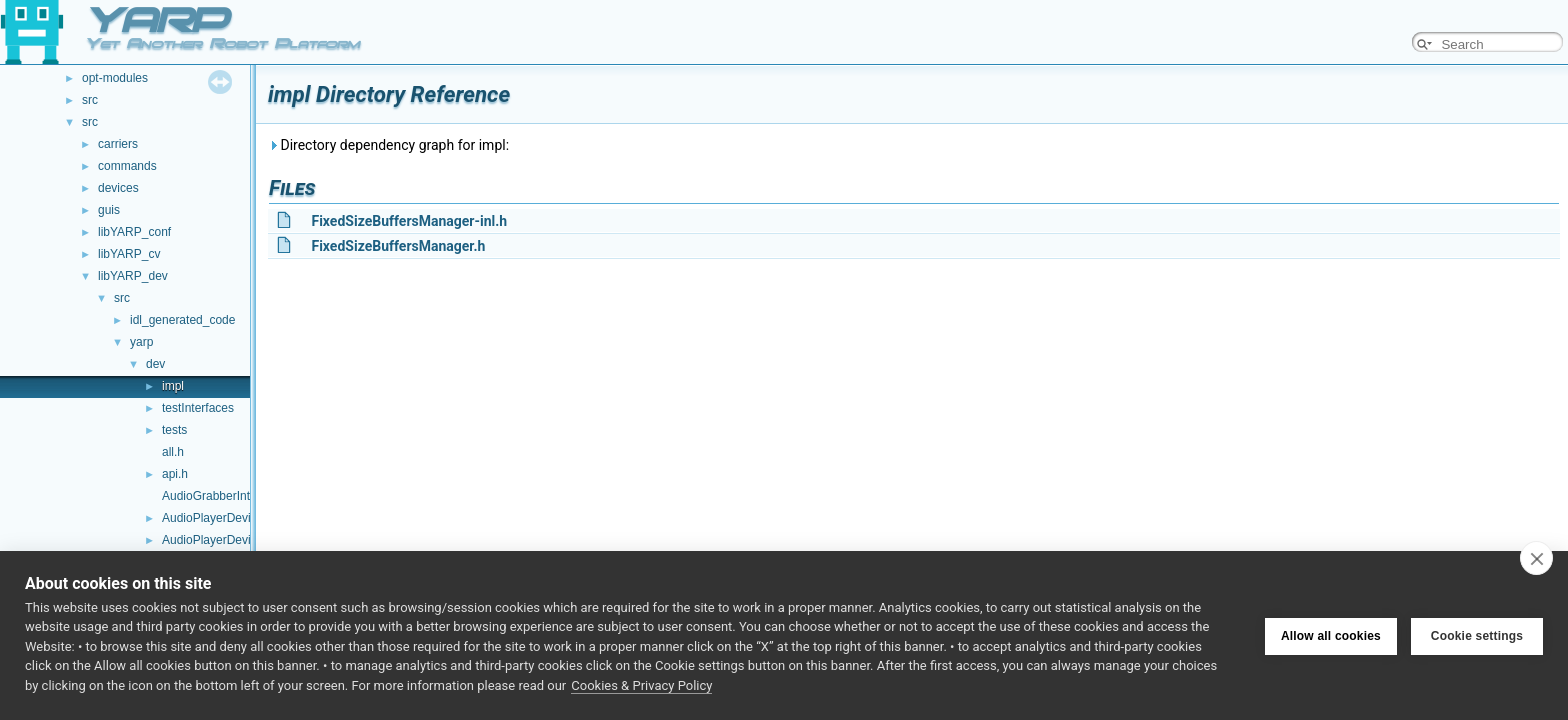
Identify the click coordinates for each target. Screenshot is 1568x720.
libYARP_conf (134, 232)
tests (174, 430)
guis (109, 210)
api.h (175, 474)
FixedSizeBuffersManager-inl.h (409, 221)
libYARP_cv (129, 254)
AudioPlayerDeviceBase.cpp (237, 518)
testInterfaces (198, 408)
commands (127, 166)
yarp (141, 342)
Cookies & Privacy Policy (641, 685)
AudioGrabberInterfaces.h (230, 496)
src (90, 100)
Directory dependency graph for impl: (388, 145)
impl (173, 386)
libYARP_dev (133, 276)
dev (155, 364)
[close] (1536, 558)
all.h (173, 452)
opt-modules (115, 78)
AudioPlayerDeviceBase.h (231, 540)
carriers (118, 144)
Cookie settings (1477, 635)
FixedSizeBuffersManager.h (398, 246)
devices (118, 188)
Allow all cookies (1331, 635)
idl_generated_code (182, 320)
